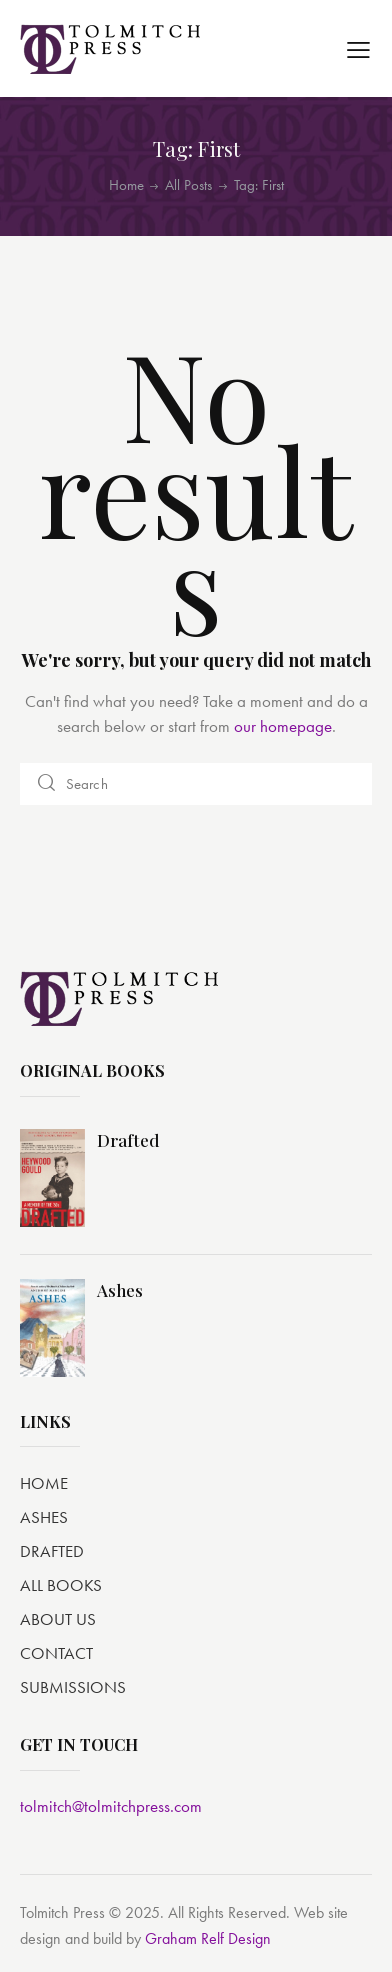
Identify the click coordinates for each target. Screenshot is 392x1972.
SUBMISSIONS (73, 1687)
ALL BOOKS (61, 1585)
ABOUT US (58, 1619)
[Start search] (47, 784)
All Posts (188, 185)
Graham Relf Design (208, 1938)
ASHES (44, 1517)
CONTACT (56, 1653)
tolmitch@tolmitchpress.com (111, 1806)
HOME (44, 1483)
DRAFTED (52, 1551)
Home (126, 185)
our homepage (283, 726)
